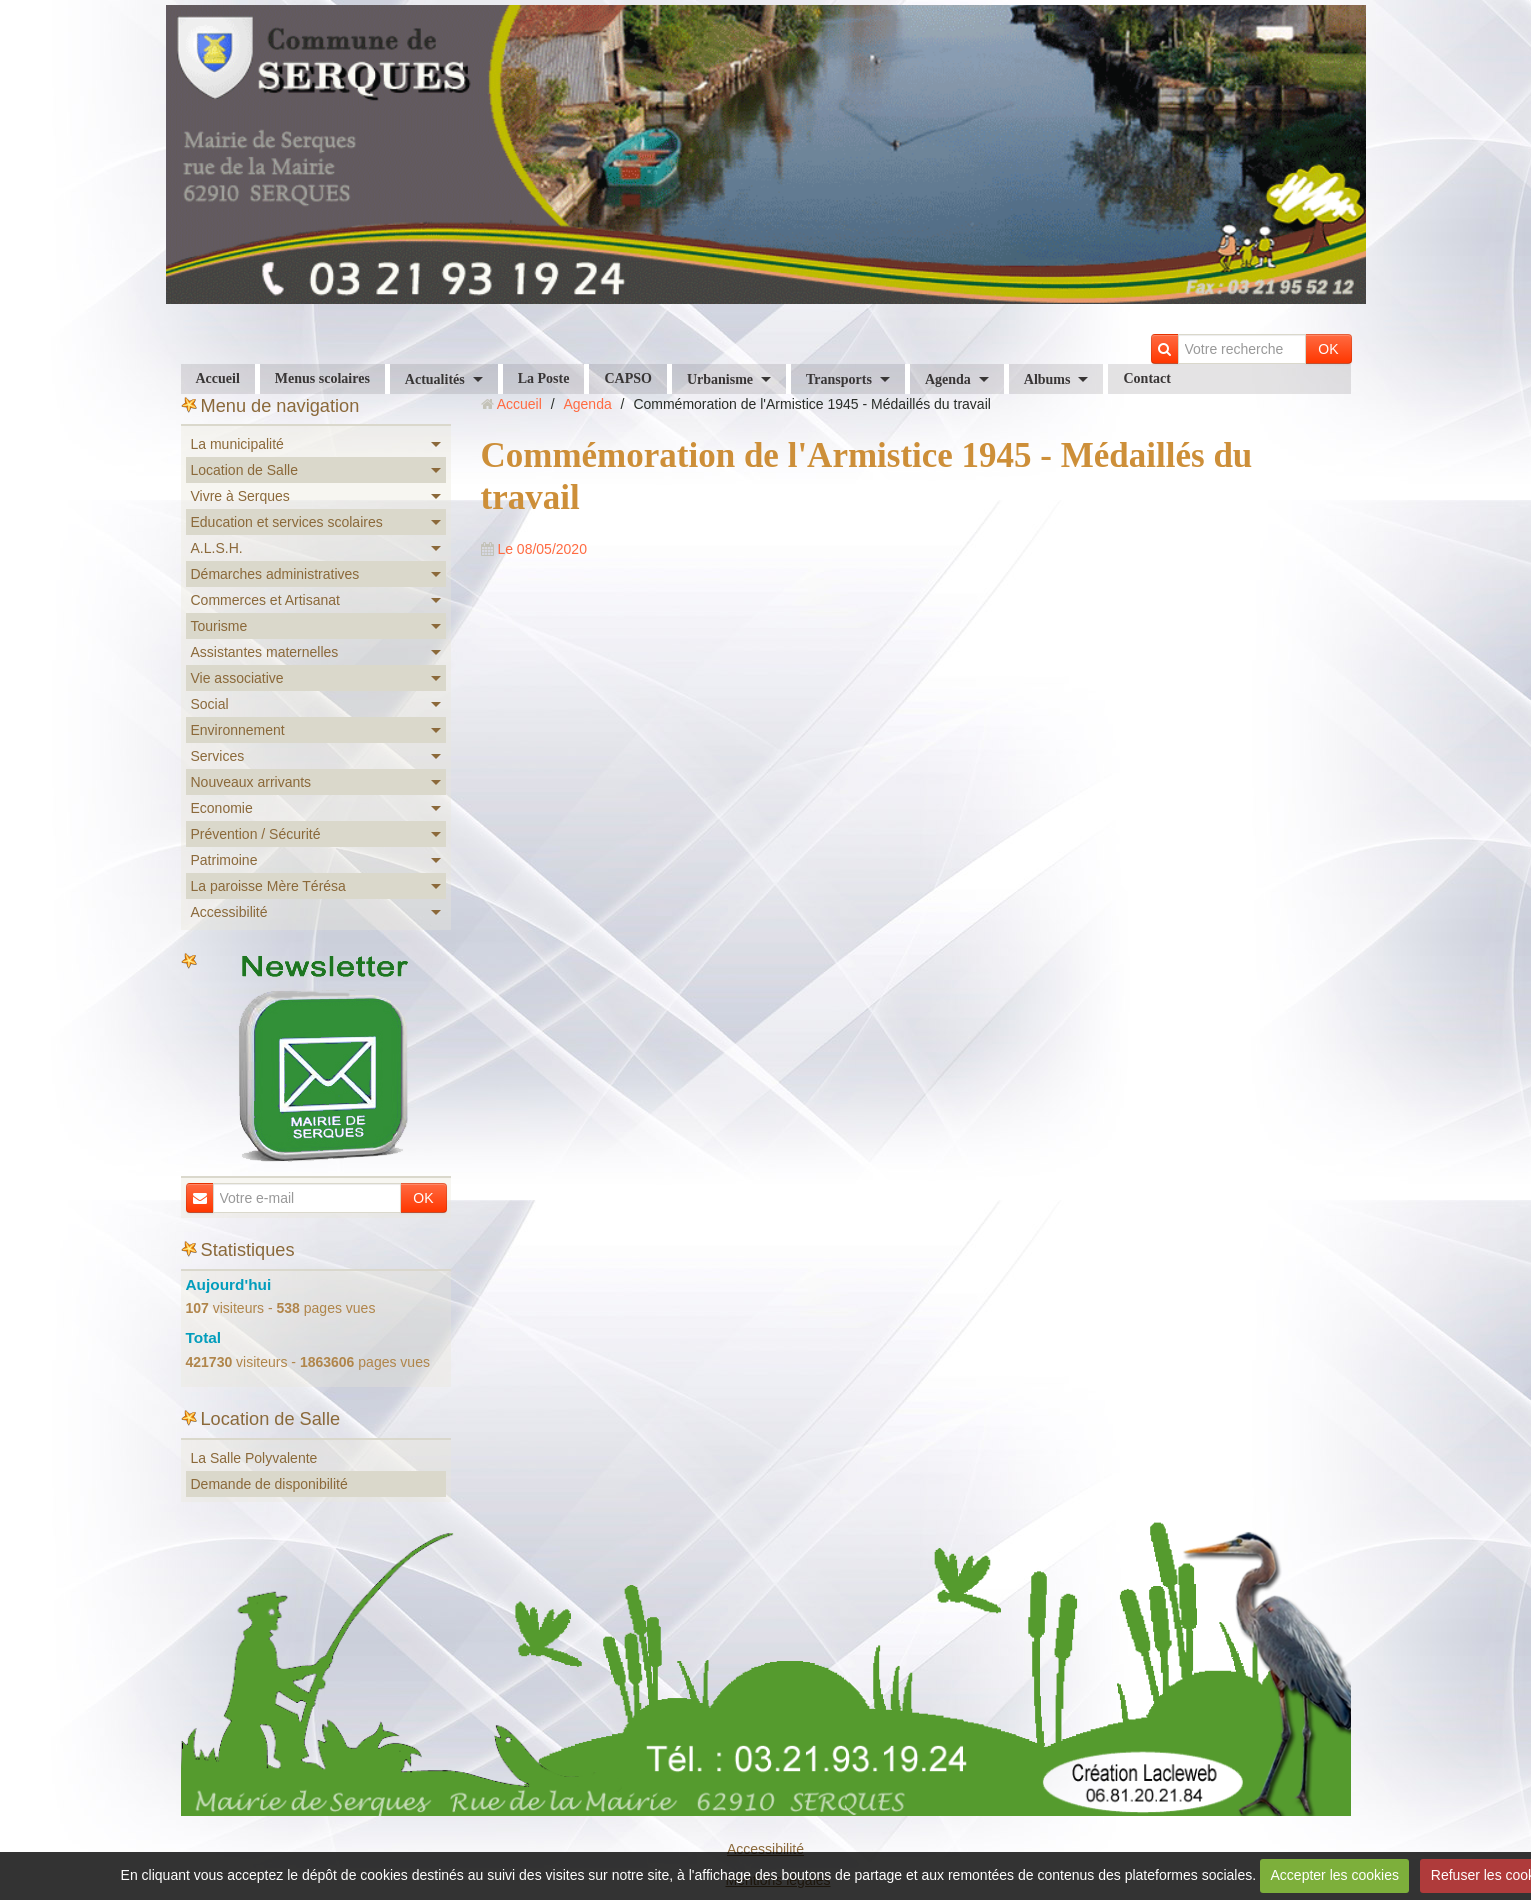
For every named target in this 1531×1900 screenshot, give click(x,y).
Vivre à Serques (240, 496)
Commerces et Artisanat (265, 600)
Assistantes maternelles (265, 652)
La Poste (544, 378)
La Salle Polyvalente (254, 1458)
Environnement (238, 730)
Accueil (218, 378)
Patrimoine (224, 860)
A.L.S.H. (217, 548)
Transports (839, 379)
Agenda (948, 379)
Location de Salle (244, 470)
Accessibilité (229, 912)
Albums (1047, 379)
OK (1328, 349)
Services (218, 756)
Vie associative (237, 678)
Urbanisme (720, 379)
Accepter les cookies (1335, 1875)
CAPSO (627, 378)
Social (210, 704)
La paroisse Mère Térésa (268, 886)
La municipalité (237, 444)
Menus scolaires (322, 378)
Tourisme (219, 626)
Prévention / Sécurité (256, 834)
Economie (222, 808)
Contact (1146, 378)
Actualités (435, 379)
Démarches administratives (275, 574)
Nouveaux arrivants (251, 782)
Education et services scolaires (287, 522)
